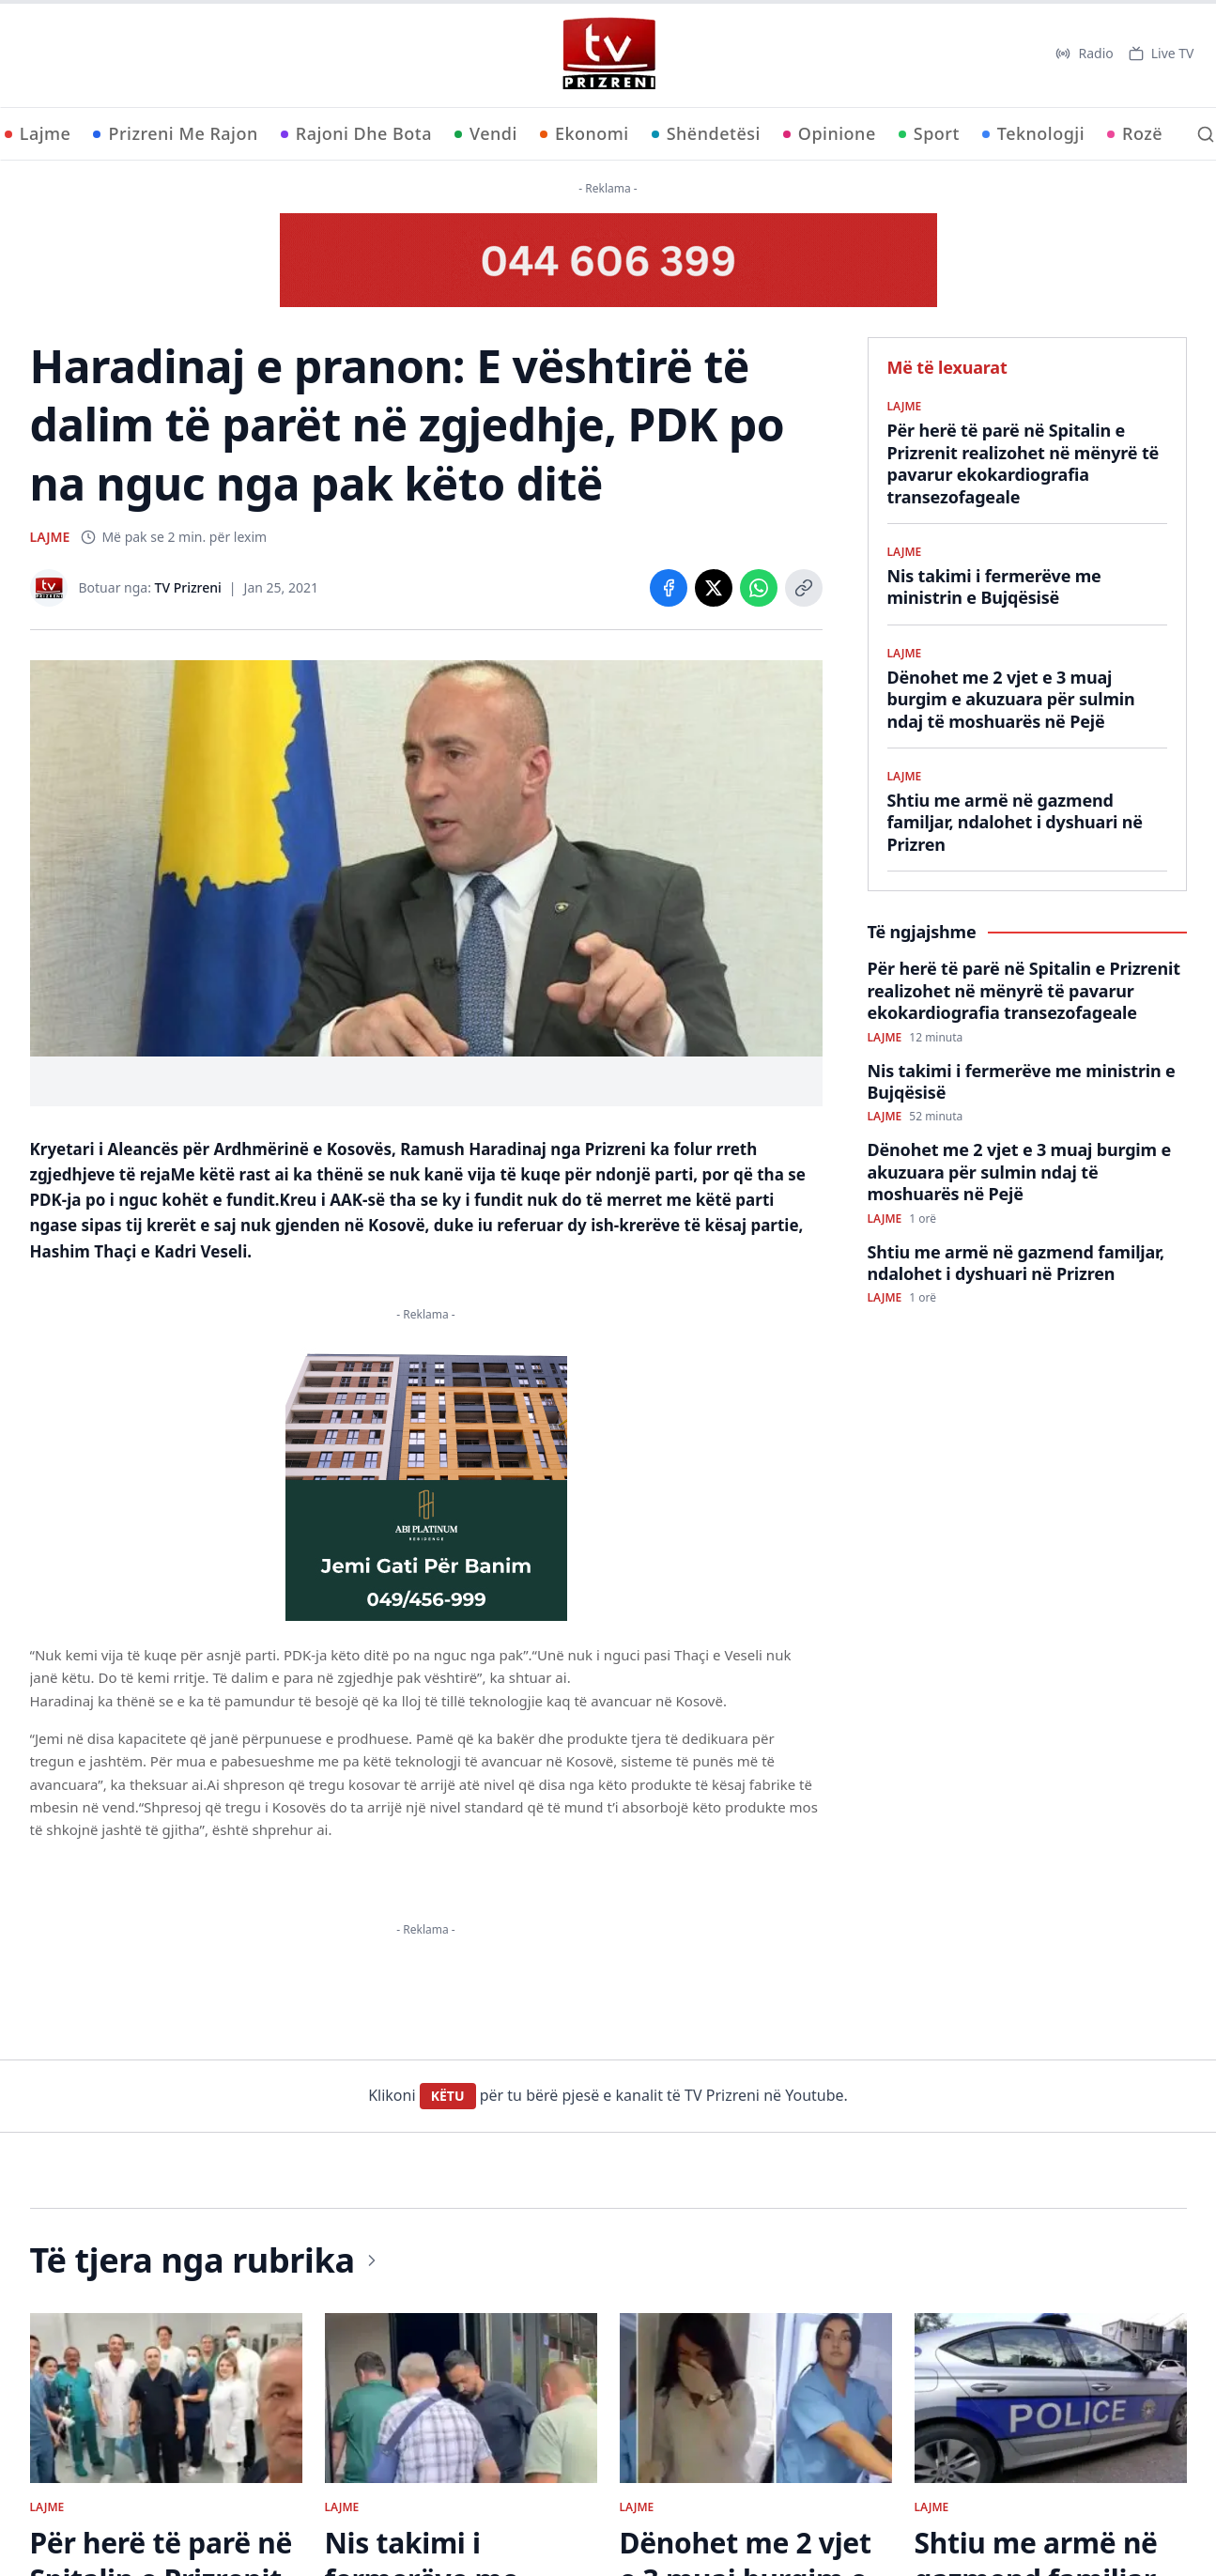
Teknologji (1033, 133)
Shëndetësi (706, 133)
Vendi (485, 133)
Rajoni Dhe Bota (356, 133)
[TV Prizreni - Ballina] (608, 53)
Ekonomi (584, 133)
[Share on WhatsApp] (758, 588)
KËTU (448, 2096)
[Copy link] (804, 588)
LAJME (50, 537)
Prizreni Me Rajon (175, 133)
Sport (929, 133)
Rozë (1134, 133)
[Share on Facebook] (668, 588)
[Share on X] (713, 588)
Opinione (829, 133)
